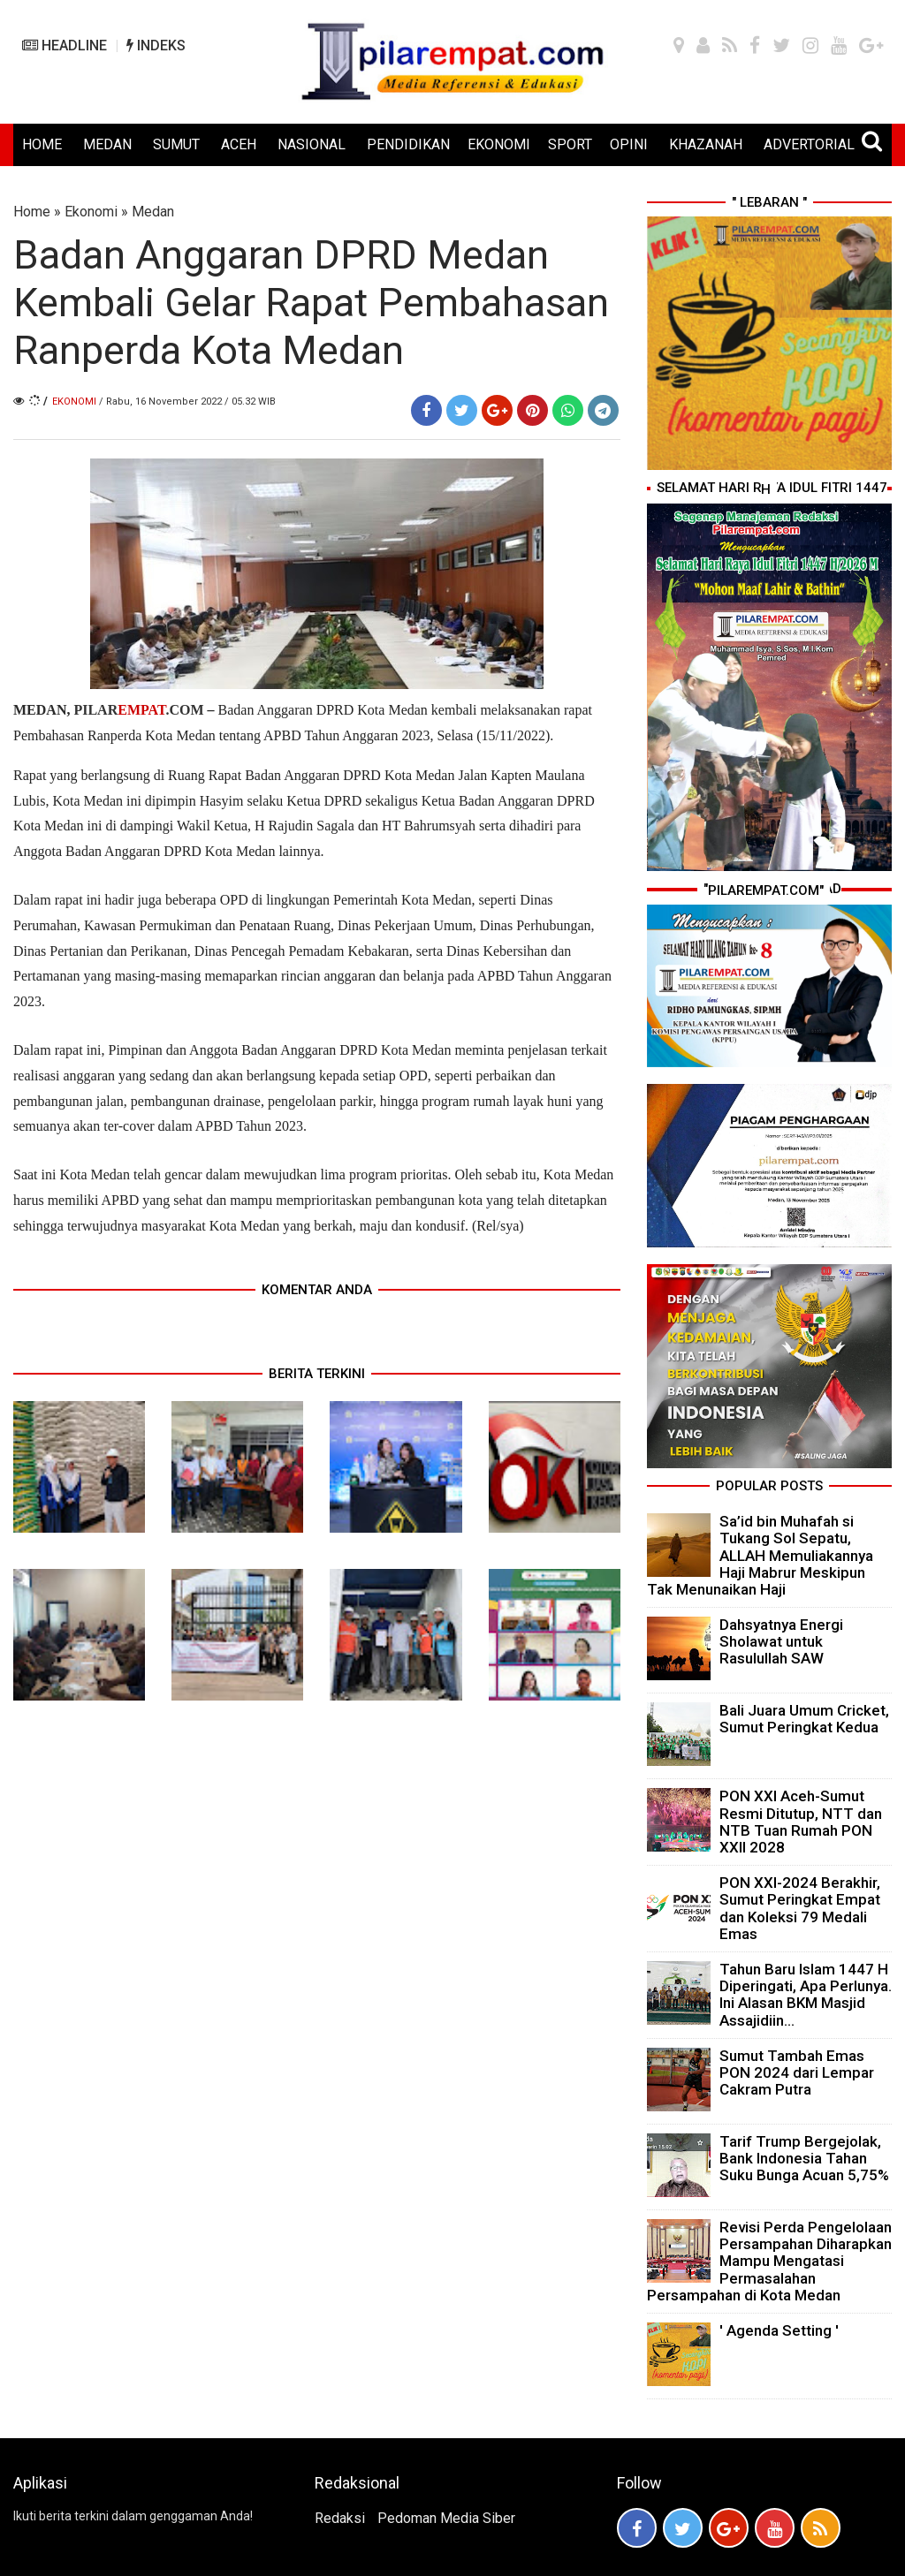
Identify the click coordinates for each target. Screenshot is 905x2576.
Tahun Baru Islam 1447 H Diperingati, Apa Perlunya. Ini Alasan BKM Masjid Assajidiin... (805, 1994)
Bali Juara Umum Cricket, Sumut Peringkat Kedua (804, 1718)
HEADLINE (64, 45)
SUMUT (176, 144)
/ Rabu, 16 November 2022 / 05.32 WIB (187, 401)
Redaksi (340, 2518)
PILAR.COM (140, 709)
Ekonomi (91, 211)
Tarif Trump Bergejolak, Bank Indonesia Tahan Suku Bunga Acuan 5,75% (804, 2158)
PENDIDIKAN (408, 144)
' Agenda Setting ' (779, 2330)
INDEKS (156, 45)
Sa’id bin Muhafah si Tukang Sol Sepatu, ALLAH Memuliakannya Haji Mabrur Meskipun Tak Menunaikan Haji (760, 1555)
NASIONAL (312, 144)
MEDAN (107, 144)
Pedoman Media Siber (446, 2518)
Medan (153, 211)
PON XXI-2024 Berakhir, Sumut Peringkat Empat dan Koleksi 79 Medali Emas (799, 1908)
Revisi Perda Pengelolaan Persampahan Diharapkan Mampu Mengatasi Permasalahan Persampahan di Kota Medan (769, 2261)
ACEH (238, 144)
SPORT (570, 144)
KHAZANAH (705, 144)
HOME (42, 144)
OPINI (629, 144)
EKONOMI (499, 144)
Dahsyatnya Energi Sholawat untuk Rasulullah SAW (781, 1641)
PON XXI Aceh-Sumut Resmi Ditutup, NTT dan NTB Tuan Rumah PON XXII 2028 (800, 1821)
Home (31, 211)
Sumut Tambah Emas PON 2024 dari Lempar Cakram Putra (796, 2072)
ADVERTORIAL (809, 144)
